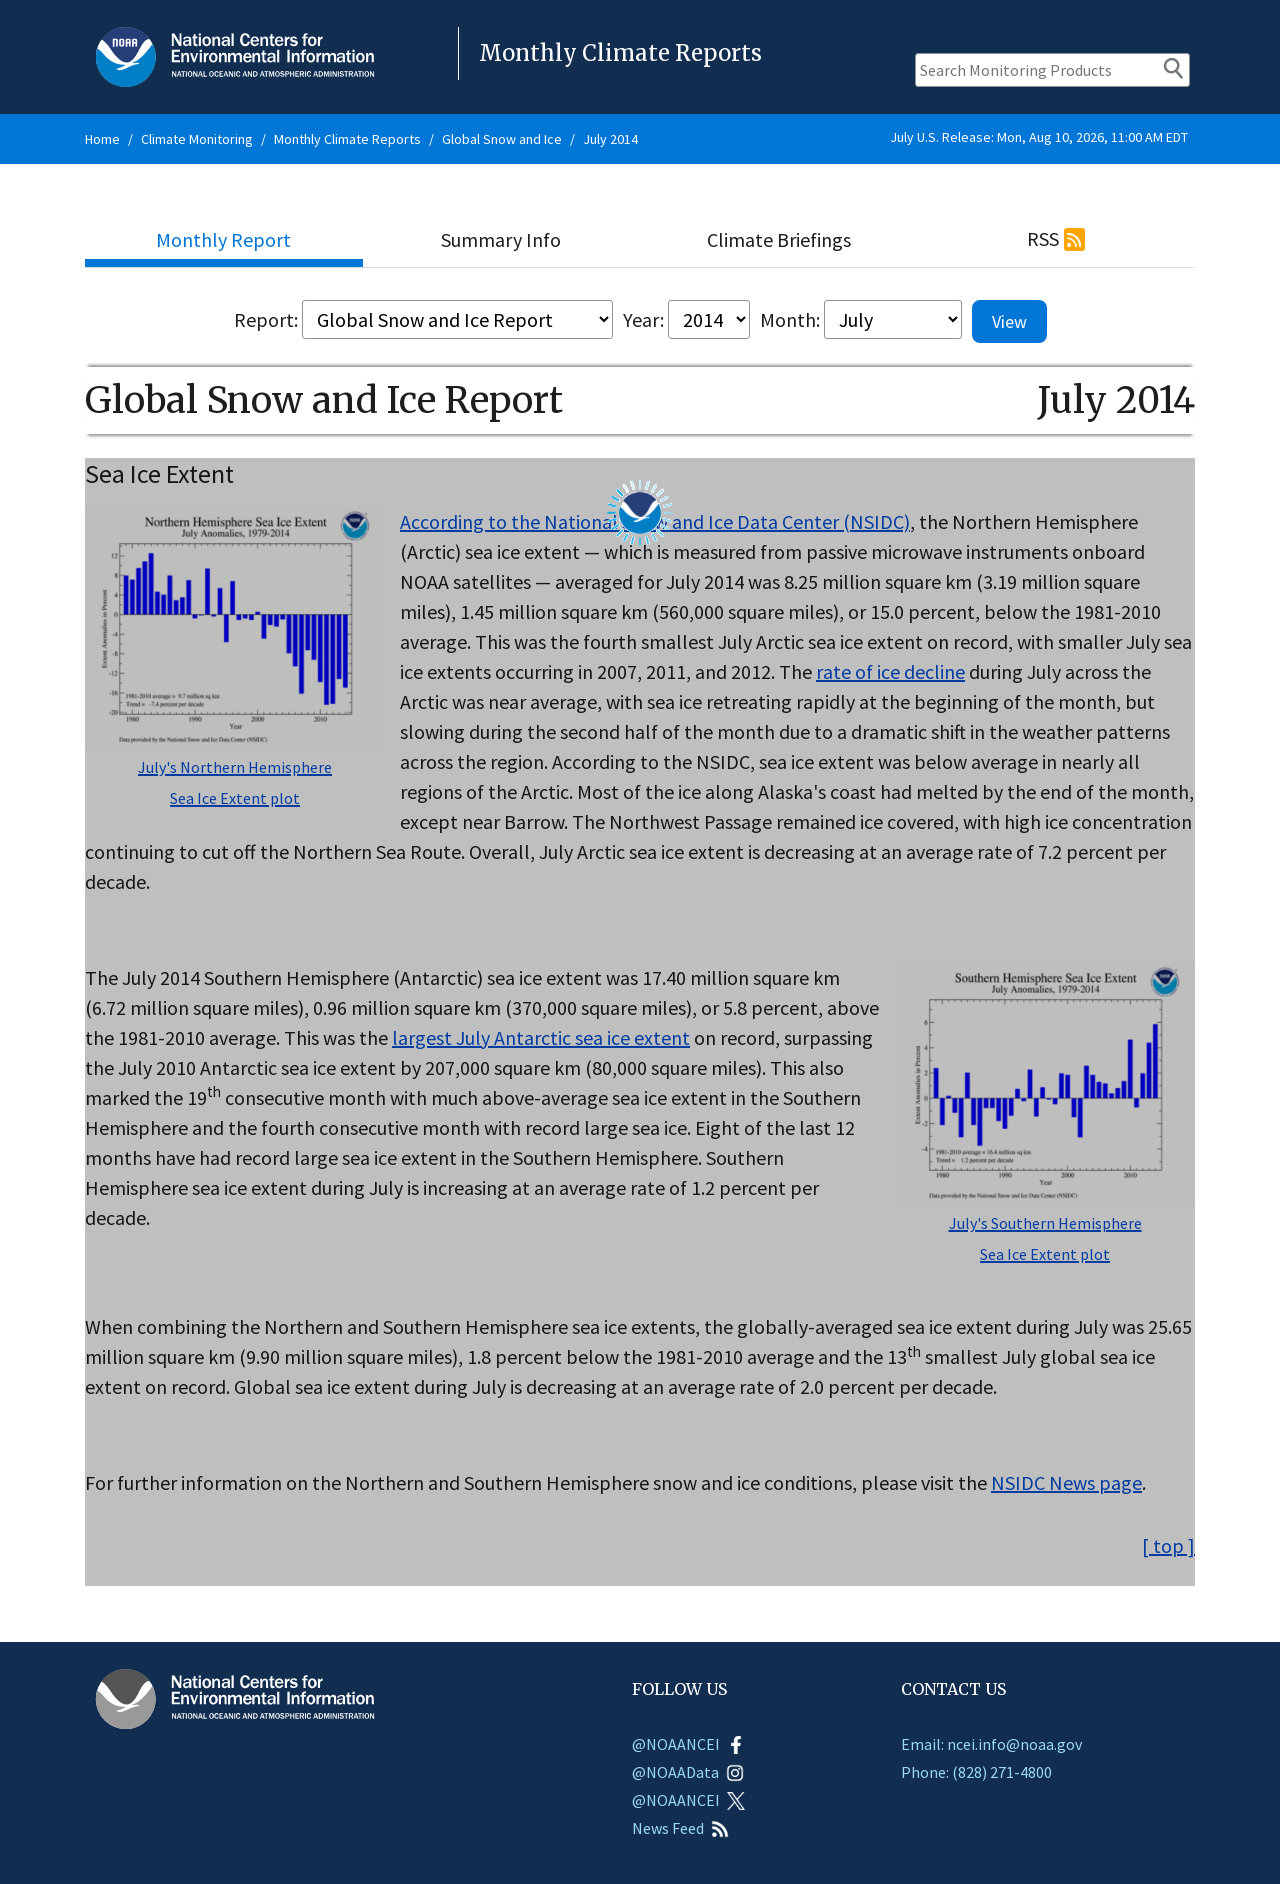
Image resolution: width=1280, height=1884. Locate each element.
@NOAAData (688, 1772)
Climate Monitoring (197, 139)
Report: (266, 319)
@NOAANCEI (688, 1744)
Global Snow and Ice (502, 139)
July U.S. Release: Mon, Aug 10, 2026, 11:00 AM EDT (1039, 137)
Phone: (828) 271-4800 (976, 1772)
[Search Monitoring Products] (1052, 70)
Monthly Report (223, 239)
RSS (1043, 238)
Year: (643, 319)
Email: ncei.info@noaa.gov (991, 1744)
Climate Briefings (779, 239)
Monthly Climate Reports (347, 139)
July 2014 (610, 139)
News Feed (680, 1828)
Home (102, 139)
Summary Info (501, 239)
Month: (790, 319)
